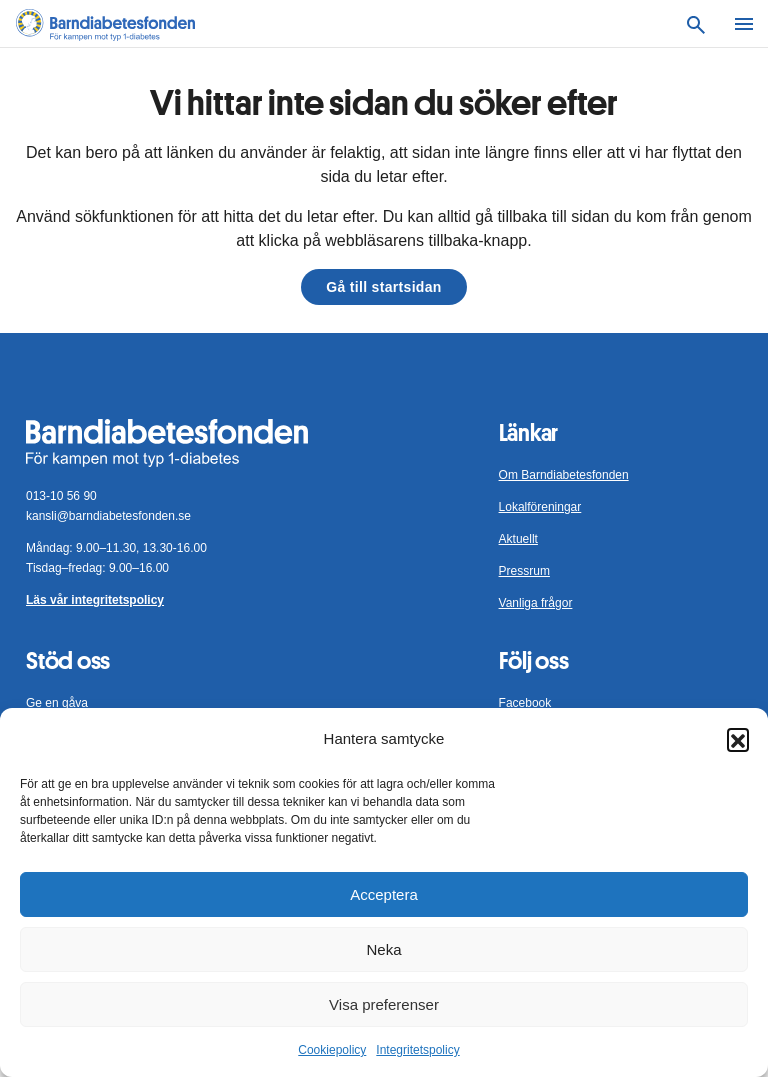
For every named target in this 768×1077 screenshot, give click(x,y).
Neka (383, 949)
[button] (738, 739)
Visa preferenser (384, 1004)
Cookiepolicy (332, 1050)
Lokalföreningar (540, 507)
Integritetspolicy (417, 1050)
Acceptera (384, 894)
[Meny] (744, 24)
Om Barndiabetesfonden (564, 475)
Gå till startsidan (383, 287)
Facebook (525, 703)
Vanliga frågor (536, 603)
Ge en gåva (57, 703)
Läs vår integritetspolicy (95, 600)
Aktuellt (518, 539)
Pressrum (524, 571)
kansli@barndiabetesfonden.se (108, 516)
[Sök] (696, 24)
